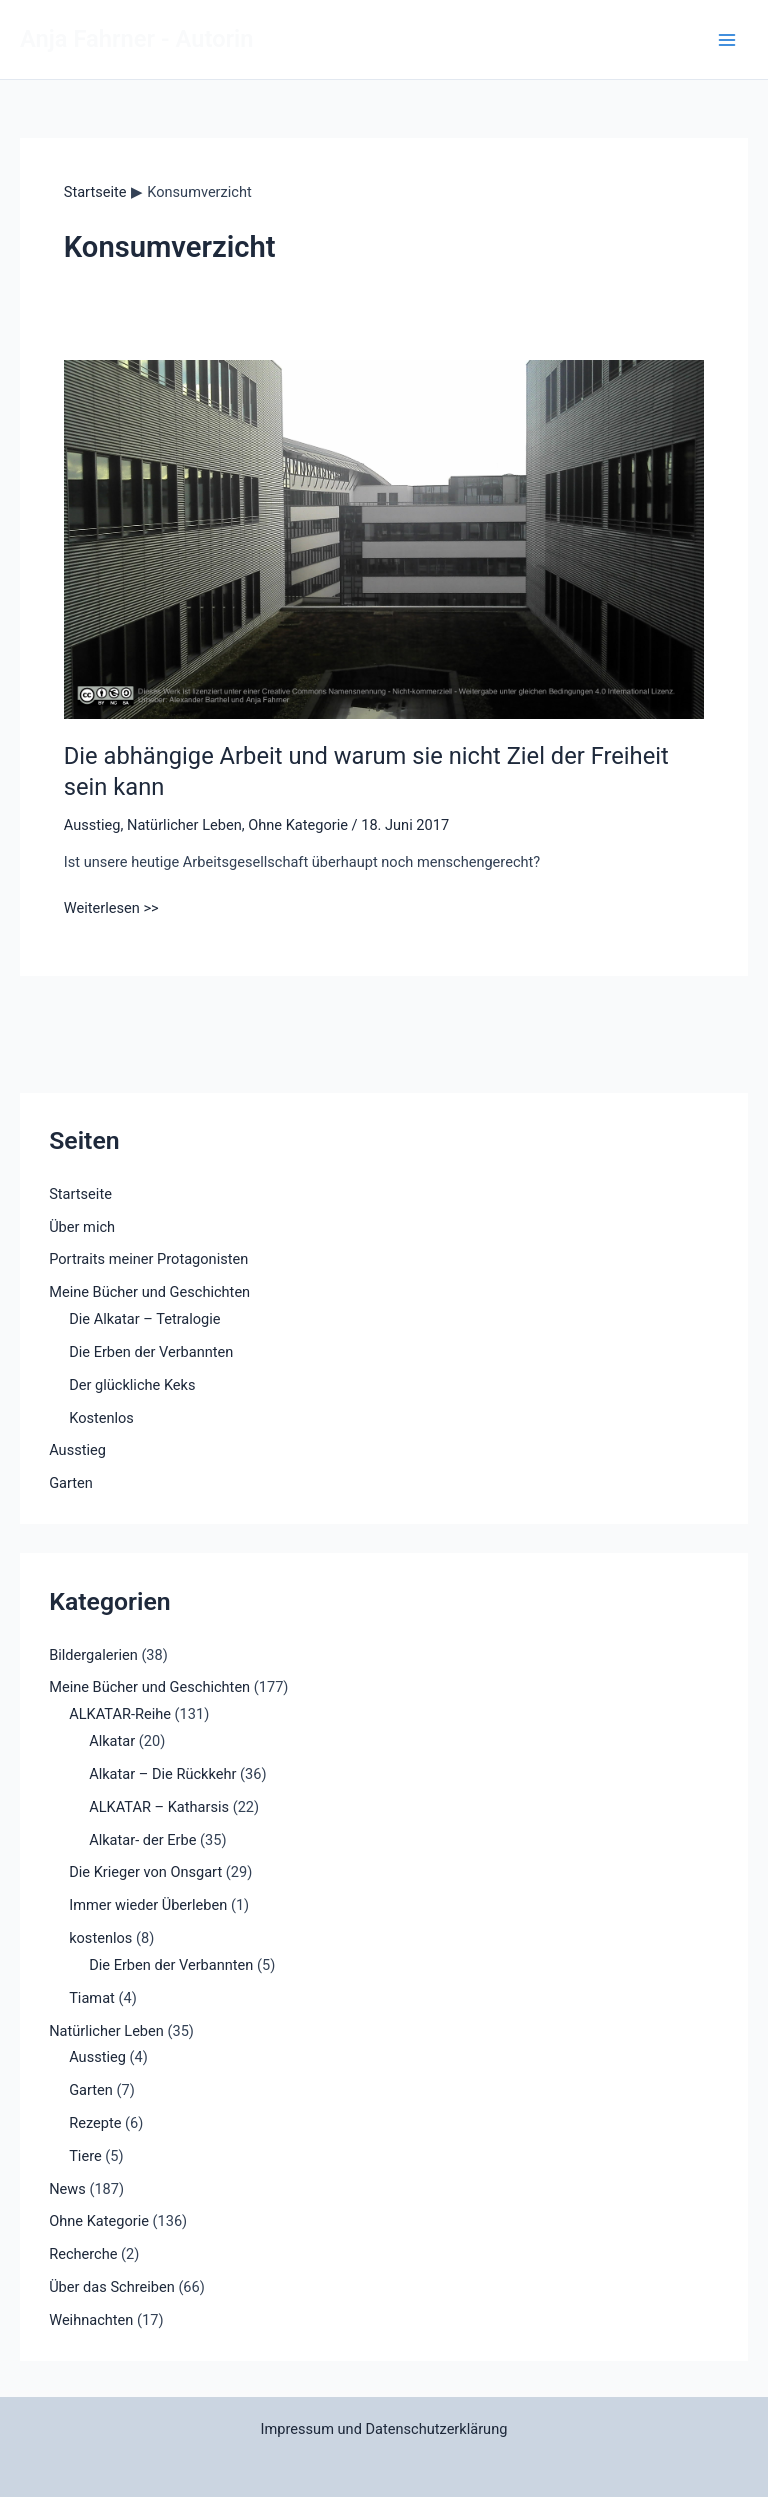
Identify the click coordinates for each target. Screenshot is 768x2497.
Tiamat (92, 1998)
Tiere (85, 2156)
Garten (71, 1483)
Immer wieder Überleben (148, 1905)
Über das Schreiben (112, 2287)
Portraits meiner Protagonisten (148, 1259)
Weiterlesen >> (111, 908)
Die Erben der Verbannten (151, 1352)
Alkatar (112, 1741)
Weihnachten (91, 2320)
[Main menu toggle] (727, 40)
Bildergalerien (93, 1655)
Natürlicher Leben (184, 825)
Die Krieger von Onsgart (145, 1872)
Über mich (82, 1227)
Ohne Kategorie (298, 825)
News (67, 2189)
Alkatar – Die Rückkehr (162, 1774)
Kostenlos (101, 1418)
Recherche (83, 2254)
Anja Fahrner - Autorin (137, 39)
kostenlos (100, 1938)
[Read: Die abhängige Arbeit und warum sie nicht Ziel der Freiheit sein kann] (384, 538)
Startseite (80, 1194)
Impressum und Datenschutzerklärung (384, 2429)
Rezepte (95, 2123)
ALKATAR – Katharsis (159, 1807)
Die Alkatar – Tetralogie (144, 1319)
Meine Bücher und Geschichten (149, 1292)
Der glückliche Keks (132, 1385)
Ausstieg (92, 825)
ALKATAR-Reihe (120, 1714)
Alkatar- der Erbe (142, 1840)
